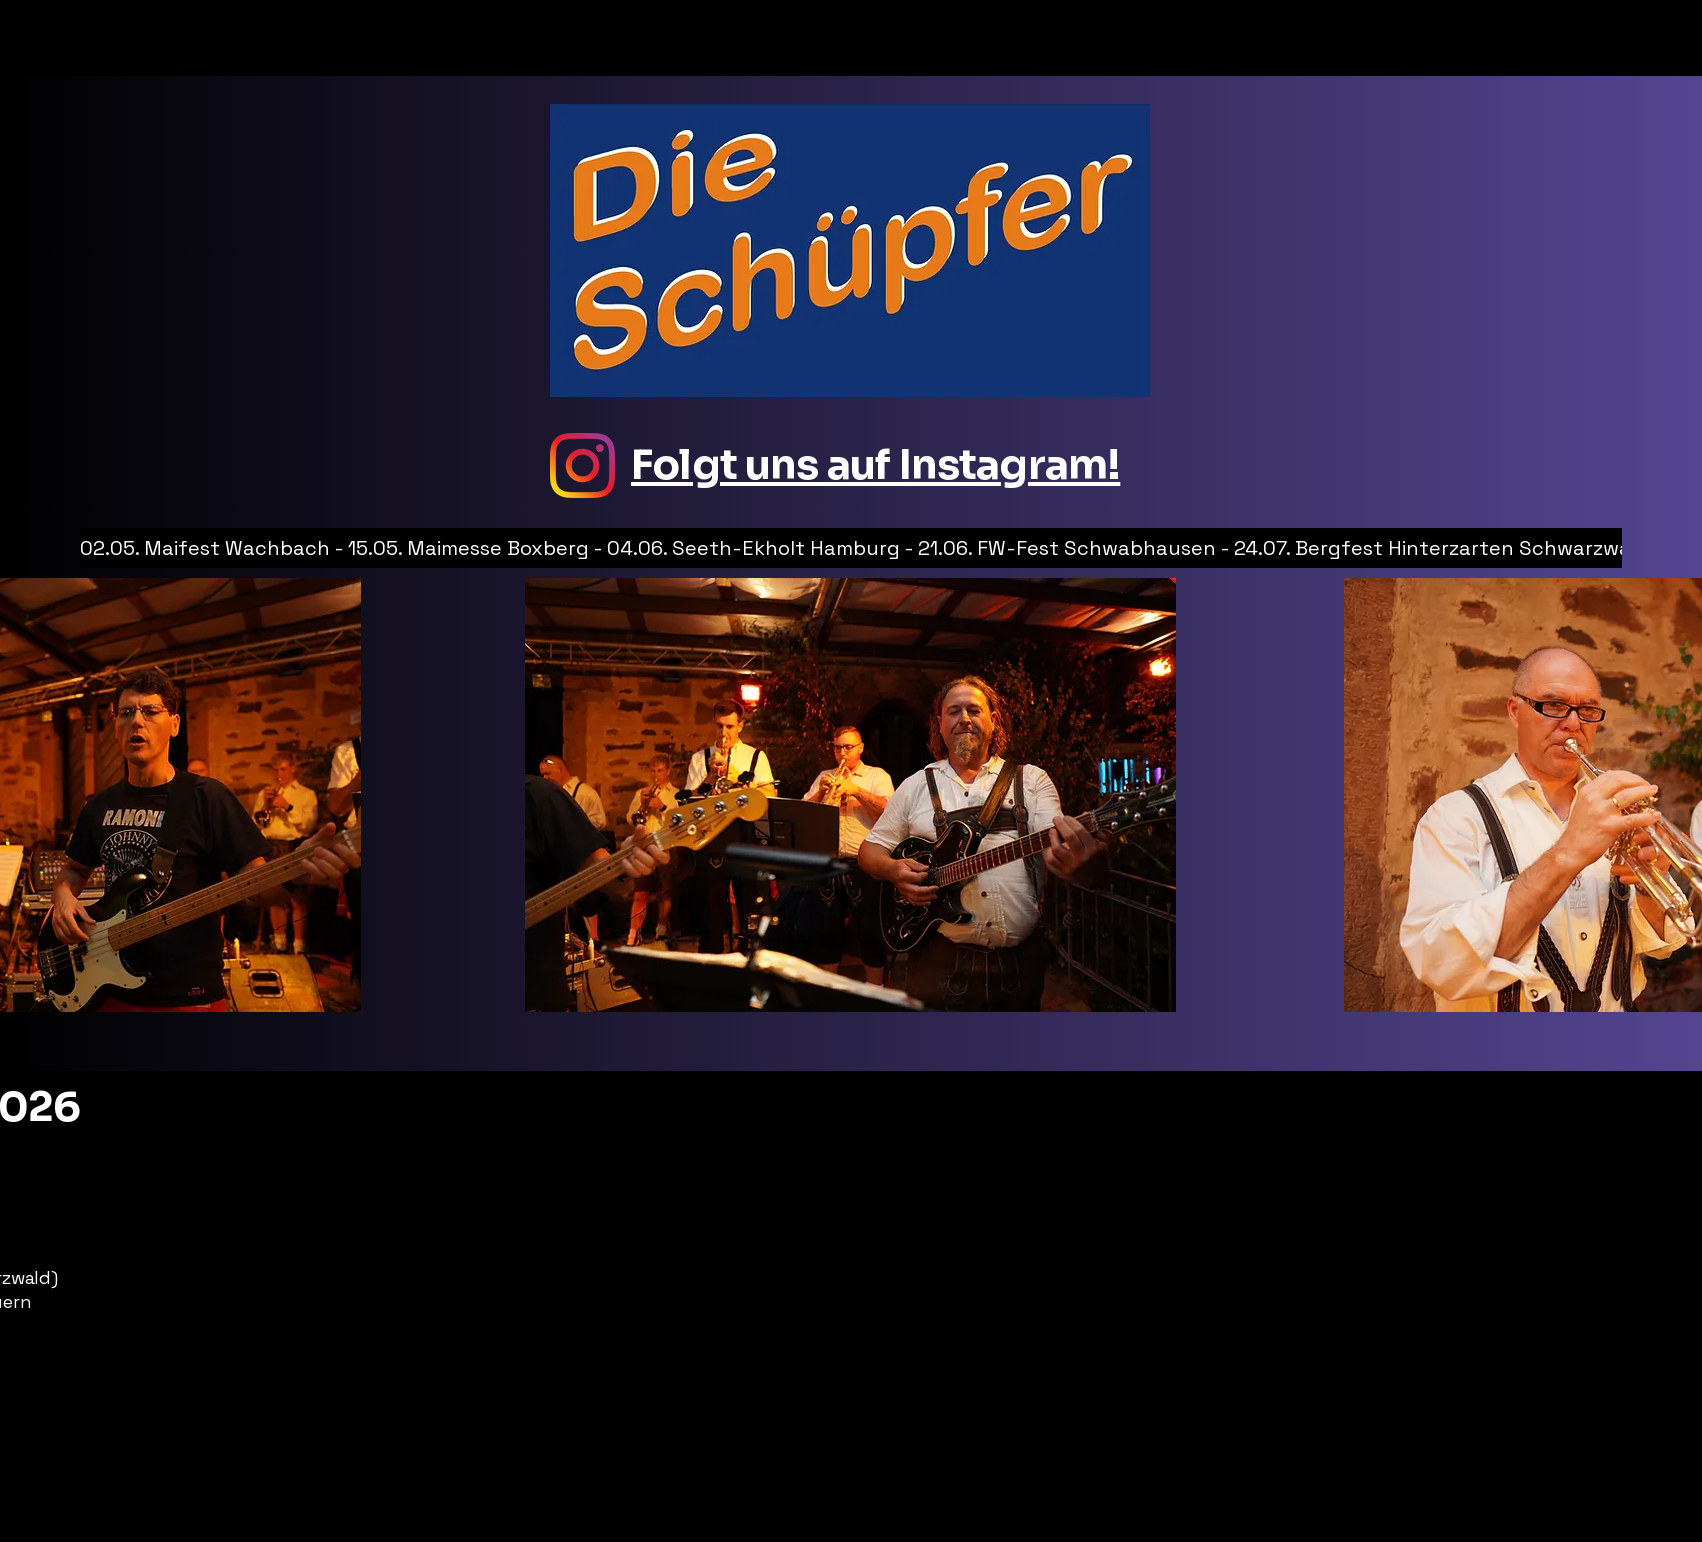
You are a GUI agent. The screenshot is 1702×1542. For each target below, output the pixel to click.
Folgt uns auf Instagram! (875, 465)
